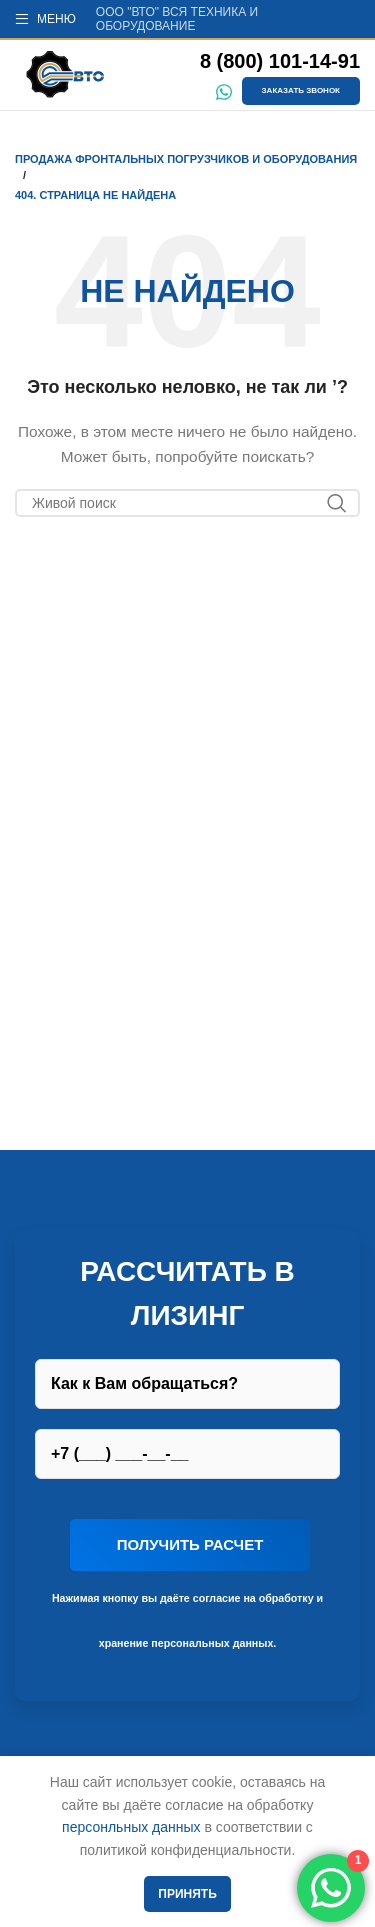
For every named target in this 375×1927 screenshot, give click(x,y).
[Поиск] (187, 503)
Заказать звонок (301, 90)
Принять (187, 1894)
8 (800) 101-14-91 (280, 61)
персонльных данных (131, 1827)
